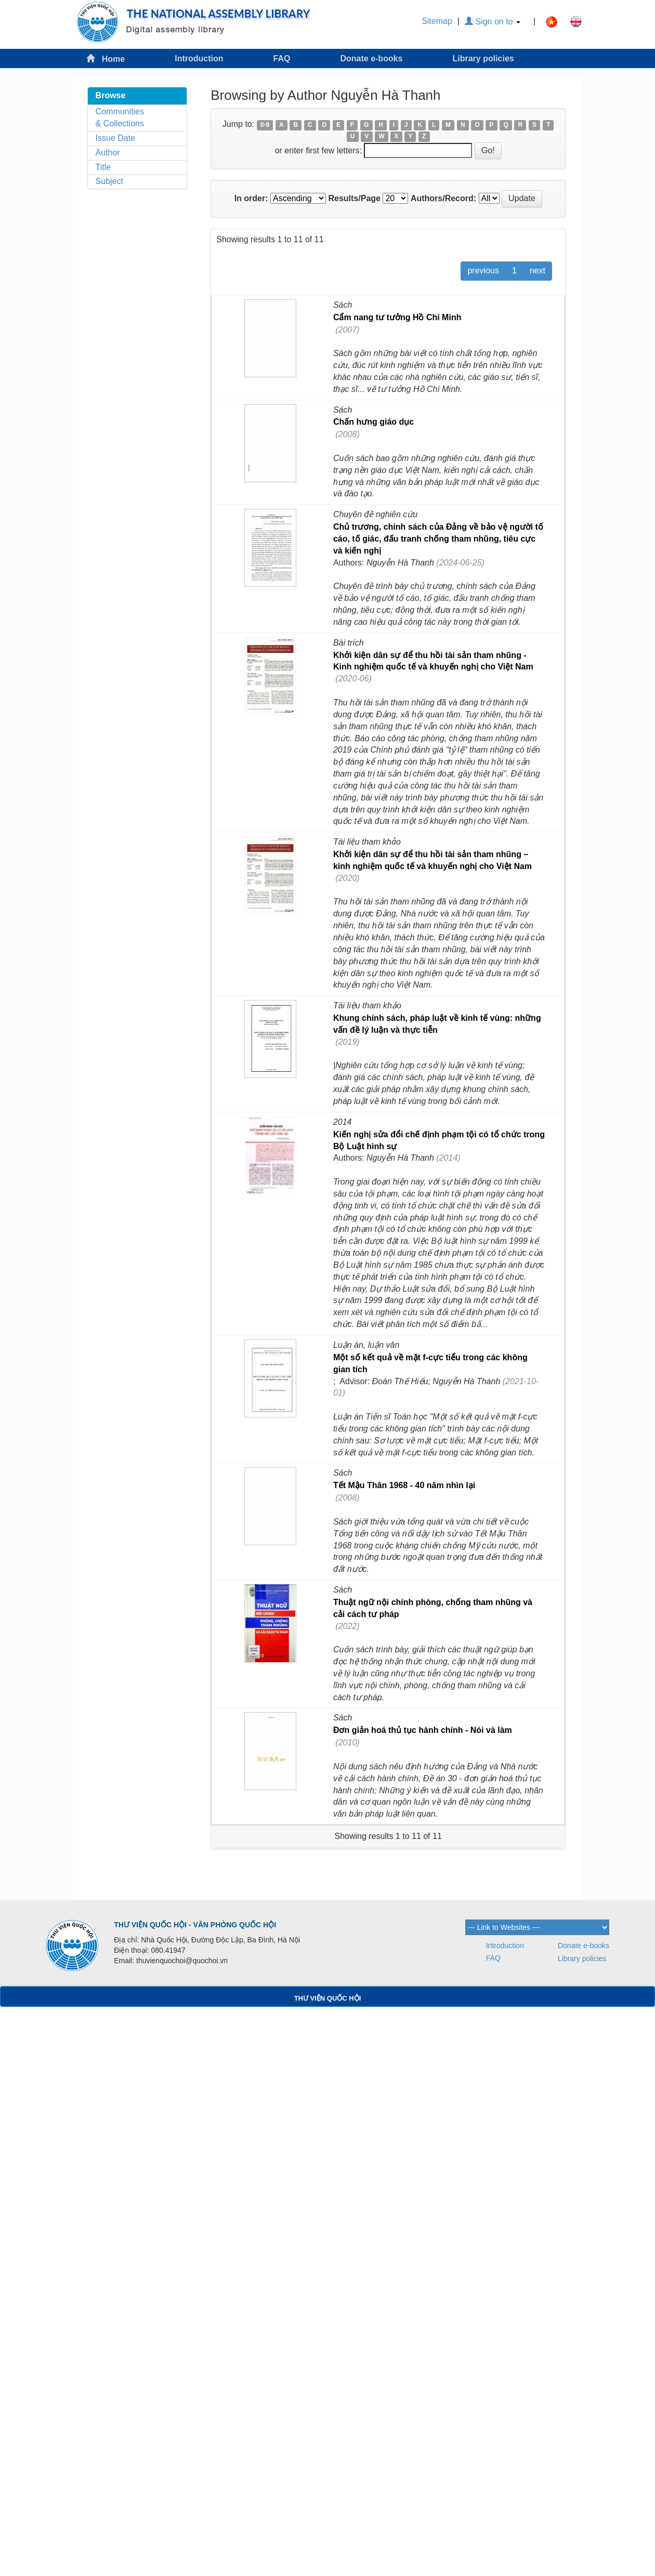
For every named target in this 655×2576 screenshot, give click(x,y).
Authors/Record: (443, 198)
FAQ (282, 58)
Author (108, 152)
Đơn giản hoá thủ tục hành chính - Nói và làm (422, 1730)
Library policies (483, 58)
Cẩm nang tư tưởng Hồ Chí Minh (397, 317)
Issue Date (115, 138)
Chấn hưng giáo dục (373, 421)
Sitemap (437, 21)
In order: (251, 198)
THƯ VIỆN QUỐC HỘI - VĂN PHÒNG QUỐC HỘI (195, 1925)
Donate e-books (371, 58)
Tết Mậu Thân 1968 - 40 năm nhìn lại (404, 1485)
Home (105, 58)
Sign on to (492, 21)
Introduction (199, 58)
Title (103, 167)
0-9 (264, 124)
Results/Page (354, 198)
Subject (109, 181)
